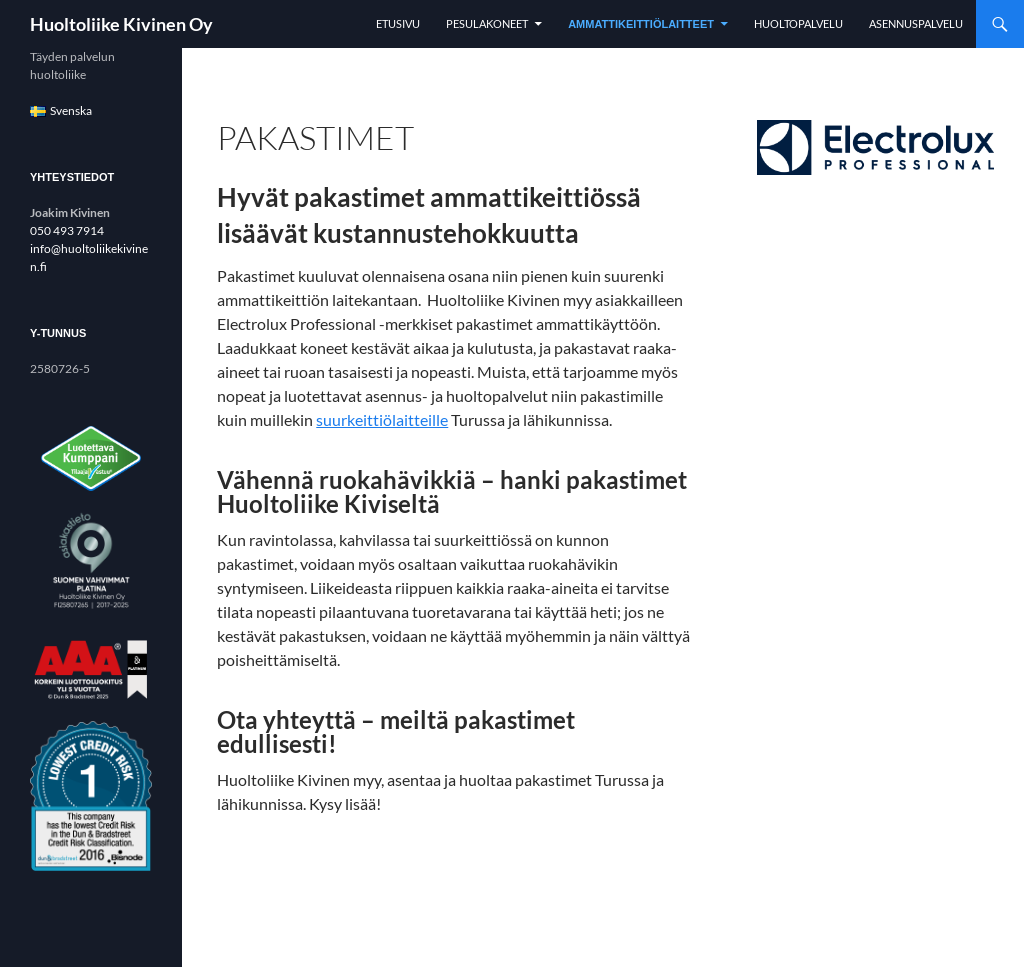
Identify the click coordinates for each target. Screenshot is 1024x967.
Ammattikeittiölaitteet (641, 24)
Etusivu (398, 23)
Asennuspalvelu (916, 23)
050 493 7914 (67, 230)
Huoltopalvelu (798, 23)
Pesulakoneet (487, 23)
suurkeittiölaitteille (382, 419)
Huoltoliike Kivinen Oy (121, 24)
